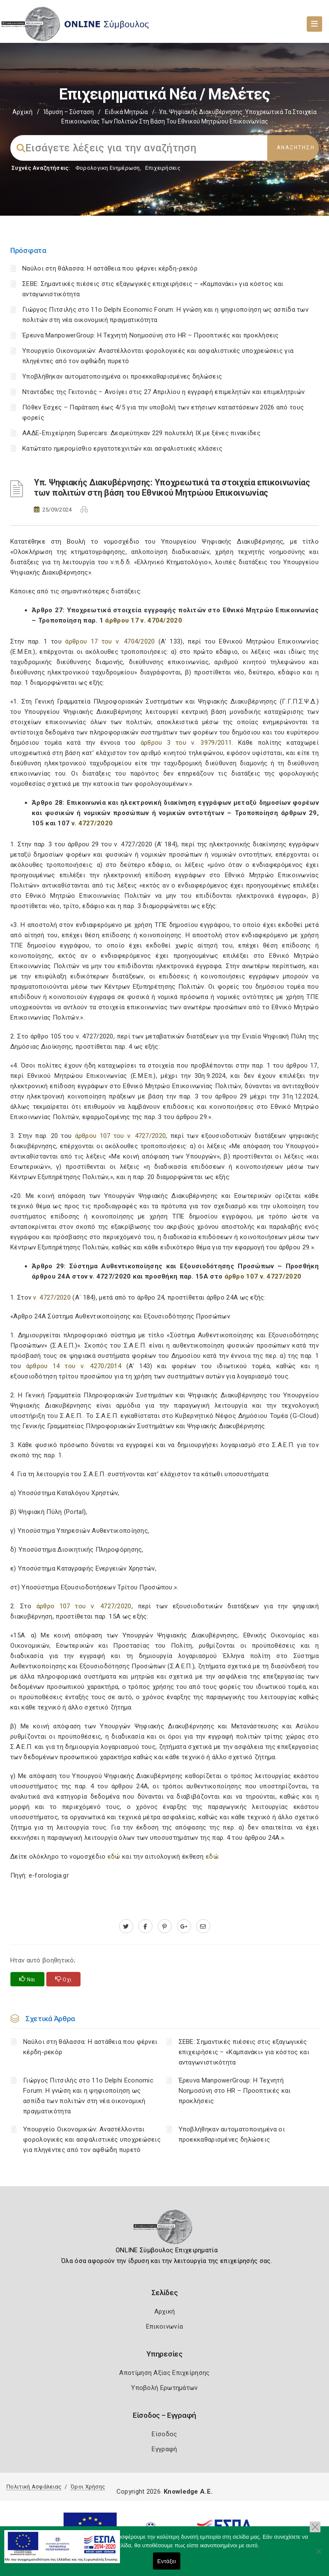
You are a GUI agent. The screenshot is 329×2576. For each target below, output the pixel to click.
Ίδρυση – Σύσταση (69, 111)
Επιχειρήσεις (162, 168)
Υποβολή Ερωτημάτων (164, 2388)
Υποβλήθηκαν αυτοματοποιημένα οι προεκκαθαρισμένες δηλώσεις (122, 376)
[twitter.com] (126, 1926)
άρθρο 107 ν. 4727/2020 (263, 1276)
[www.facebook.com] (145, 1926)
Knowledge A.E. (188, 2491)
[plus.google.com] (184, 1926)
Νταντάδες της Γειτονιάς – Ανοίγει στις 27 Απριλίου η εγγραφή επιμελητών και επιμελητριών (163, 392)
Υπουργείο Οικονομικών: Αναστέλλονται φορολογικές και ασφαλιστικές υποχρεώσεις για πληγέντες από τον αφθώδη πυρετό (92, 2139)
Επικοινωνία (164, 2326)
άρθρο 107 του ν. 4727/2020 (84, 1606)
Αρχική (22, 111)
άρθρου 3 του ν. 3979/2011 (186, 742)
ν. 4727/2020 (92, 823)
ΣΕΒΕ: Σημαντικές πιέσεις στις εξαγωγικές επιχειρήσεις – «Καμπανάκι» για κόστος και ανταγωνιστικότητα (244, 2052)
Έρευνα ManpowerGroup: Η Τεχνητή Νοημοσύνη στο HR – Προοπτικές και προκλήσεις (150, 335)
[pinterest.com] (164, 1926)
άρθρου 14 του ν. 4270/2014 (71, 1366)
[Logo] (165, 2229)
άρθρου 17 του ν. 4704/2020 (110, 641)
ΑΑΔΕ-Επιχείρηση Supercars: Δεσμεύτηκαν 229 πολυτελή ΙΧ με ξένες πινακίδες (141, 433)
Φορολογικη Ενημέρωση (107, 168)
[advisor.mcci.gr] (203, 1926)
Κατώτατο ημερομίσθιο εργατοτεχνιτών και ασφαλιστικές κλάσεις (122, 448)
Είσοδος (164, 2434)
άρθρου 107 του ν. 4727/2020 (120, 1136)
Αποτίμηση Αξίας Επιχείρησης (164, 2373)
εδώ (115, 1856)
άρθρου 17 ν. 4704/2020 (143, 620)
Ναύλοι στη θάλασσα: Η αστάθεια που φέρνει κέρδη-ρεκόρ (109, 268)
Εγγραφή (164, 2449)
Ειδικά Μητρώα (126, 111)
